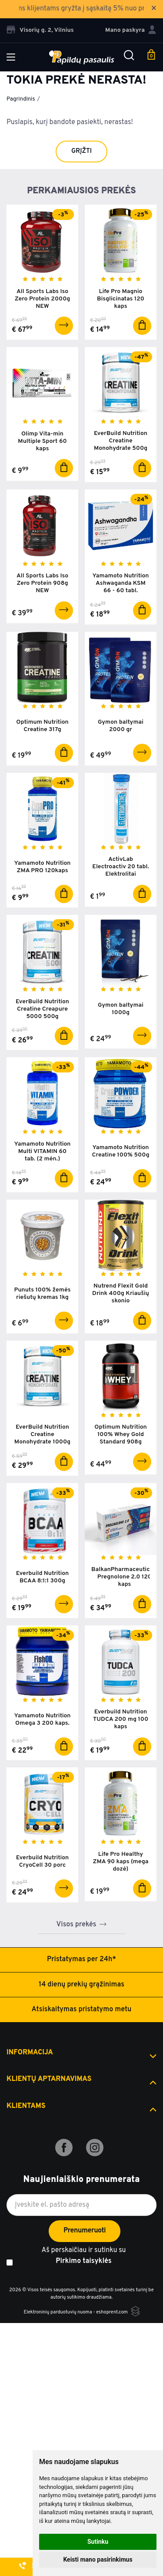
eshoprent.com (112, 2312)
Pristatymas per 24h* (81, 1959)
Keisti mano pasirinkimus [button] (97, 2559)
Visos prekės (76, 1924)
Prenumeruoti (84, 2230)
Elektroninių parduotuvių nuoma (57, 2312)
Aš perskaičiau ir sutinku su (83, 2256)
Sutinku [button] (97, 2541)
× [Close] (154, 9)
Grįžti (81, 151)
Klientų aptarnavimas (49, 2079)
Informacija (30, 2052)
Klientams (26, 2106)
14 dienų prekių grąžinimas (81, 1984)
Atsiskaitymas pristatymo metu (82, 2009)
